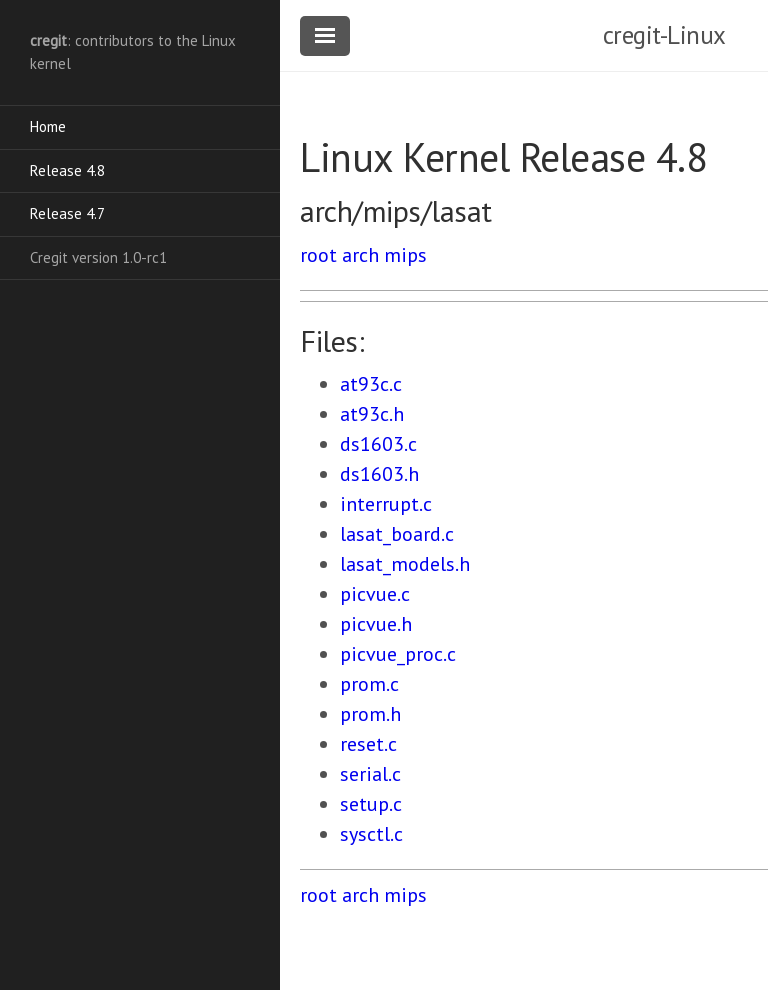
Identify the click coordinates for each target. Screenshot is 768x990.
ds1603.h (379, 474)
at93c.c (371, 384)
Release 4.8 (67, 170)
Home (48, 126)
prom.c (369, 684)
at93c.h (372, 414)
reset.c (368, 744)
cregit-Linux (664, 35)
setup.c (371, 804)
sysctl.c (371, 834)
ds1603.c (378, 444)
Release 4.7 (67, 213)
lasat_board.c (397, 534)
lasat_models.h (405, 564)
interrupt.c (386, 504)
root (318, 255)
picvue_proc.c (398, 654)
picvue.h (376, 624)
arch (360, 255)
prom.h (370, 714)
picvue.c (375, 594)
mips (405, 255)
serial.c (370, 774)
